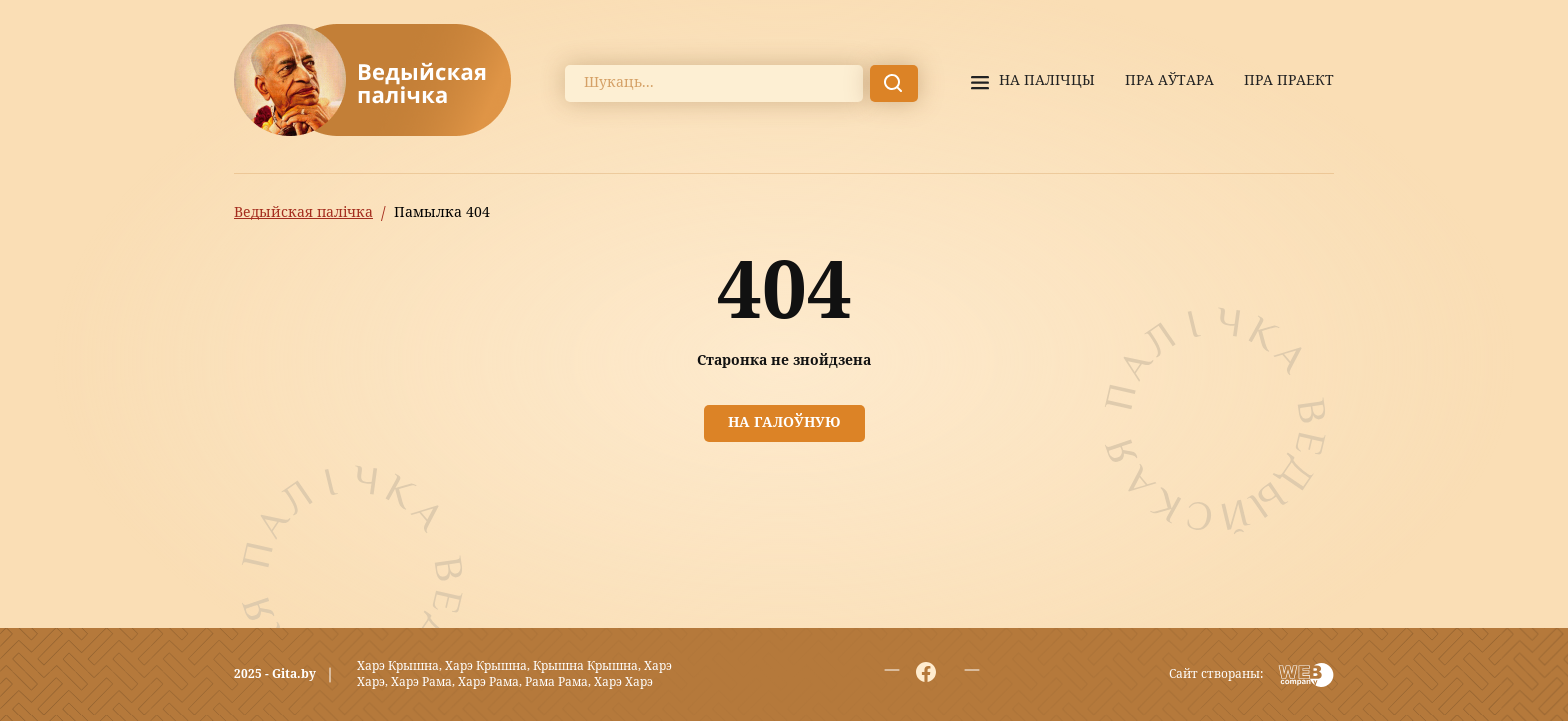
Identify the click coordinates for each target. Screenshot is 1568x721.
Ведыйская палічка (303, 213)
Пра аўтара (1169, 81)
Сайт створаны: (1216, 675)
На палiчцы (1047, 81)
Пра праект (1289, 81)
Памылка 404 (442, 213)
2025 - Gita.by (275, 675)
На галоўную (784, 423)
